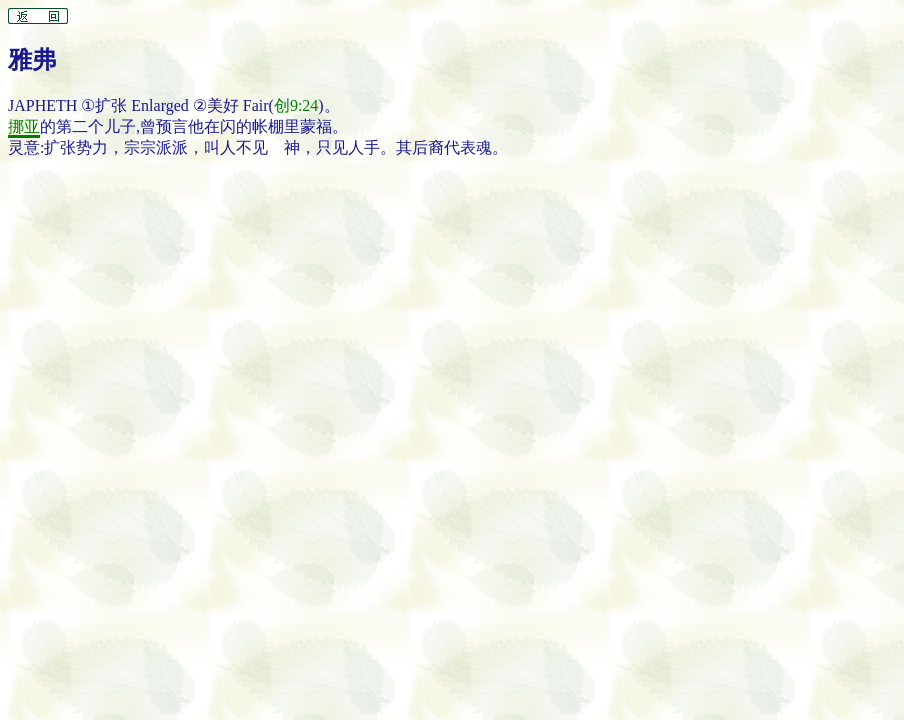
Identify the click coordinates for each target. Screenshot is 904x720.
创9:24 (296, 105)
